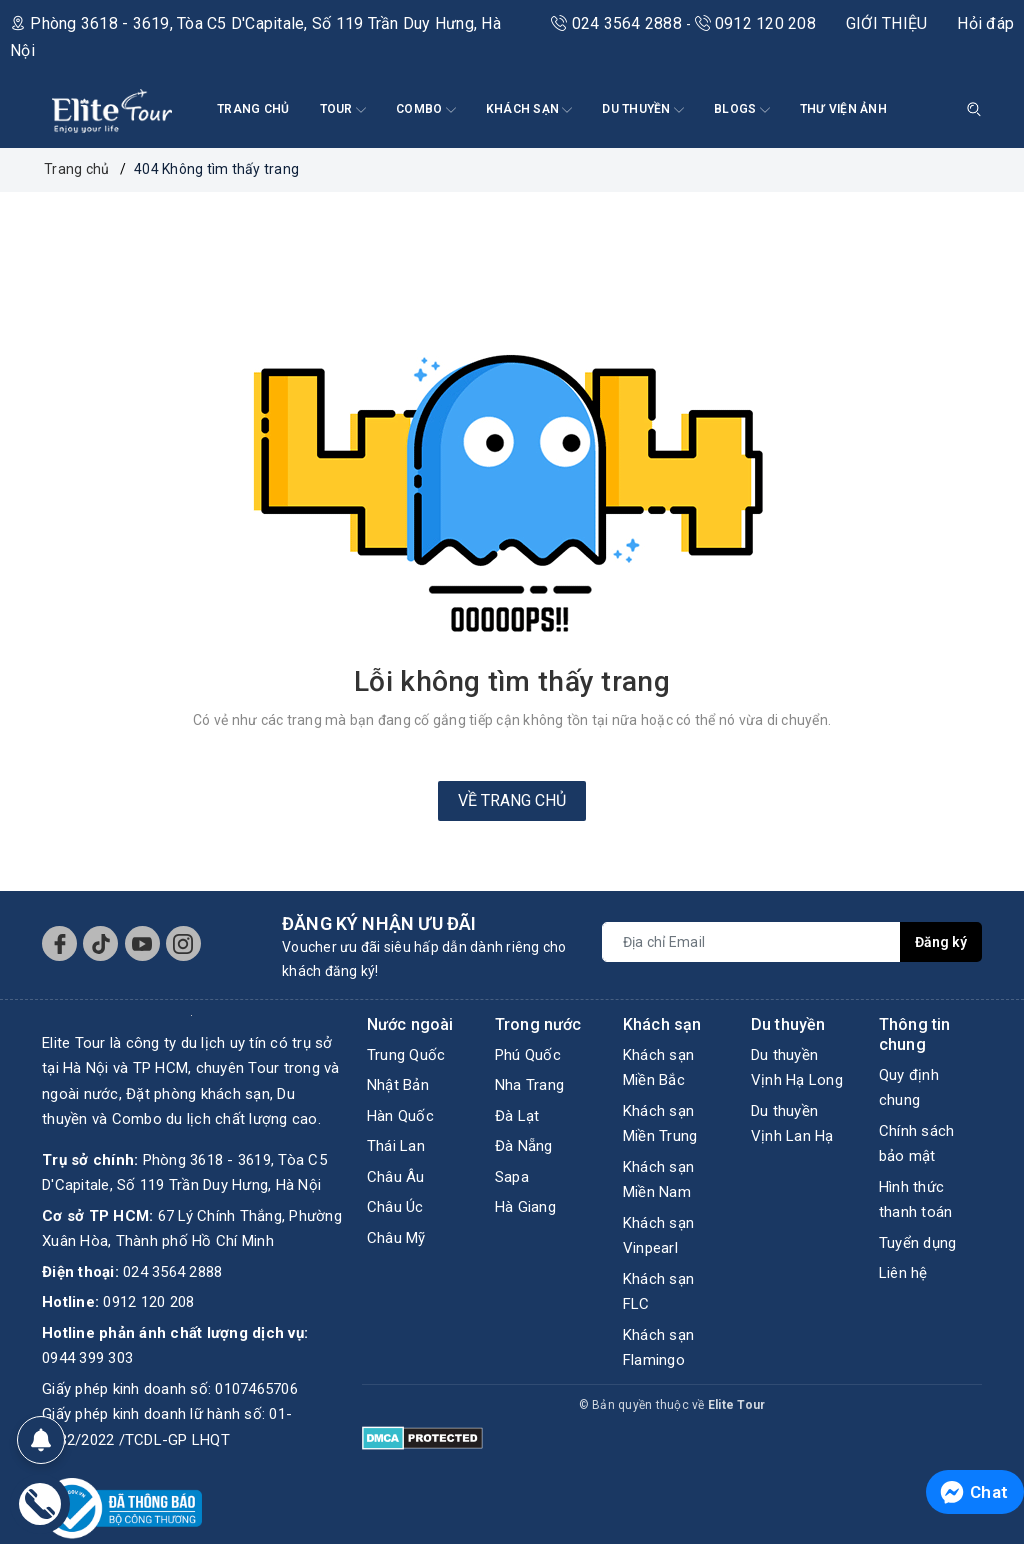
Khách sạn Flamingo (658, 1348)
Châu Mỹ (396, 1238)
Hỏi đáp (985, 23)
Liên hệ (903, 1273)
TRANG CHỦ (253, 109)
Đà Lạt (517, 1116)
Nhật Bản (398, 1085)
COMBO (426, 110)
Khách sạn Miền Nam (658, 1180)
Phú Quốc (528, 1055)
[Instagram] (183, 943)
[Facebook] (59, 943)
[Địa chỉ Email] (751, 942)
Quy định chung (909, 1088)
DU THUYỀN (643, 110)
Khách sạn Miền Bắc (658, 1068)
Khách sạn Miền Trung (660, 1124)
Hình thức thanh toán (916, 1200)
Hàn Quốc (400, 1116)
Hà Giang (525, 1207)
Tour (343, 110)
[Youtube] (142, 943)
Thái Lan (396, 1146)
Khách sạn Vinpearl (658, 1236)
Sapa (512, 1177)
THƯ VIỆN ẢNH (843, 109)
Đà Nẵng (524, 1146)
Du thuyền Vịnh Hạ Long (797, 1068)
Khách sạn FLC (658, 1292)
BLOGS (742, 110)
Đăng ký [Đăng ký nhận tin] (941, 942)
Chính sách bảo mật (917, 1144)
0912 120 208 (755, 23)
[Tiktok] (100, 943)
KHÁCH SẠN (529, 110)
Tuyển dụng (918, 1243)
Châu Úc (395, 1207)
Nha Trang (529, 1085)
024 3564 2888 (618, 23)
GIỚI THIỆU (887, 23)
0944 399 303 (87, 1358)
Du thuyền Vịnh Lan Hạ (792, 1124)
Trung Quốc (406, 1055)
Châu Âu (396, 1177)
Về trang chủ (512, 800)
